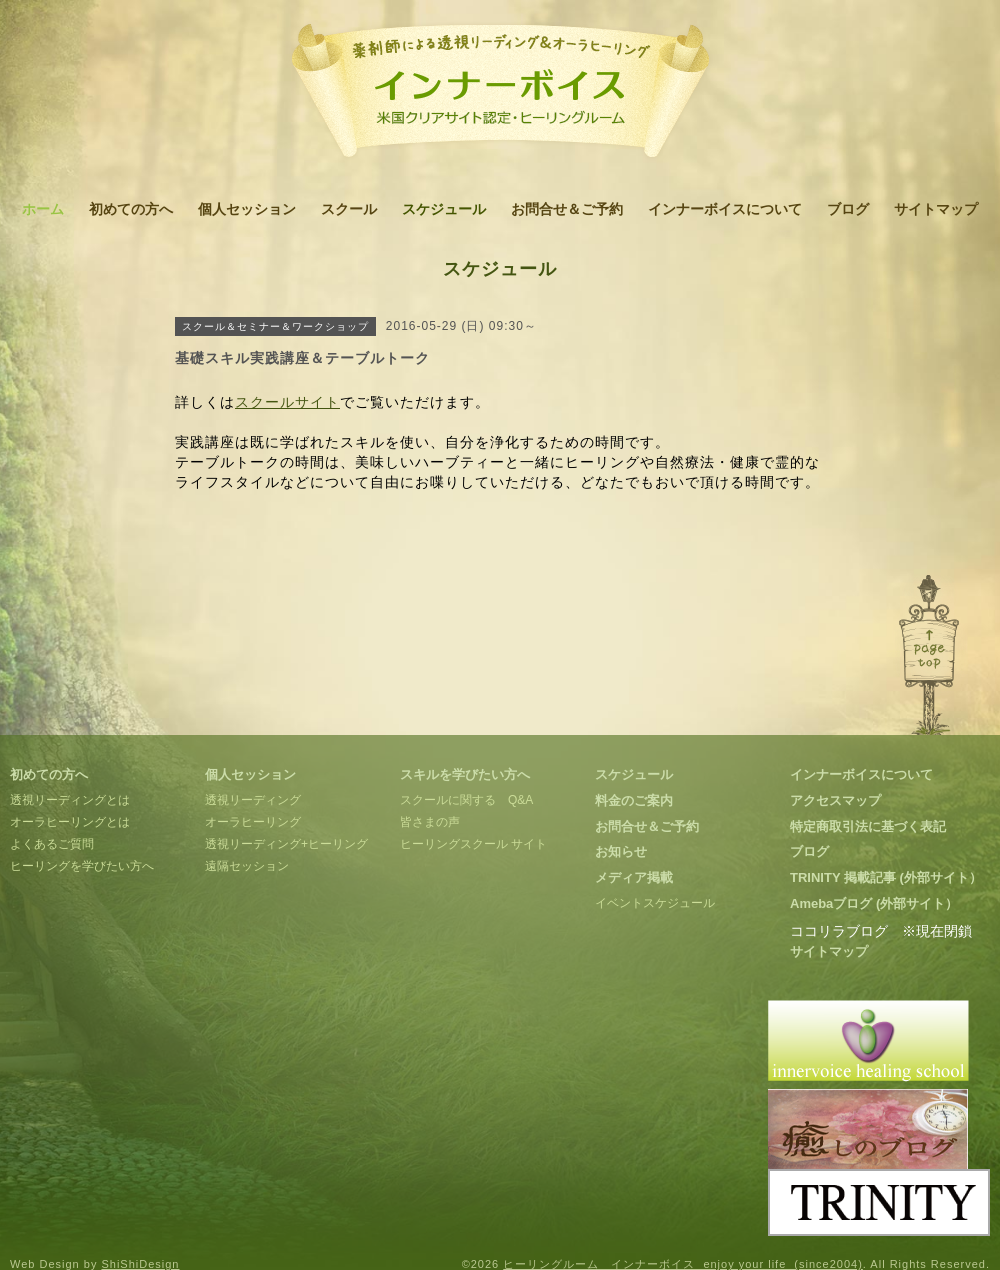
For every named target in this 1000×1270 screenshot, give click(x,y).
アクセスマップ (835, 800)
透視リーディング (253, 800)
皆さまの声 (430, 822)
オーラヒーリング (253, 822)
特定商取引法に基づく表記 (868, 826)
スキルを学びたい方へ (465, 774)
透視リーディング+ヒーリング (286, 844)
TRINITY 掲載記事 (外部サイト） (886, 877)
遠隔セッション (247, 866)
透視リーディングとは (70, 800)
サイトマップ (936, 209)
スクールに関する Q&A (466, 800)
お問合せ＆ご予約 (567, 209)
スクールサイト (287, 402)
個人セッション (247, 209)
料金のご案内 (634, 800)
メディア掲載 (634, 877)
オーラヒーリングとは (70, 822)
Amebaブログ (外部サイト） (874, 903)
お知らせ (621, 851)
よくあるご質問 (52, 844)
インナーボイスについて (725, 209)
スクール (349, 209)
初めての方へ (131, 209)
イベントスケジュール (655, 903)
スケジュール (444, 209)
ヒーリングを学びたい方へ (82, 866)
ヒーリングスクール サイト (473, 844)
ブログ (848, 209)
